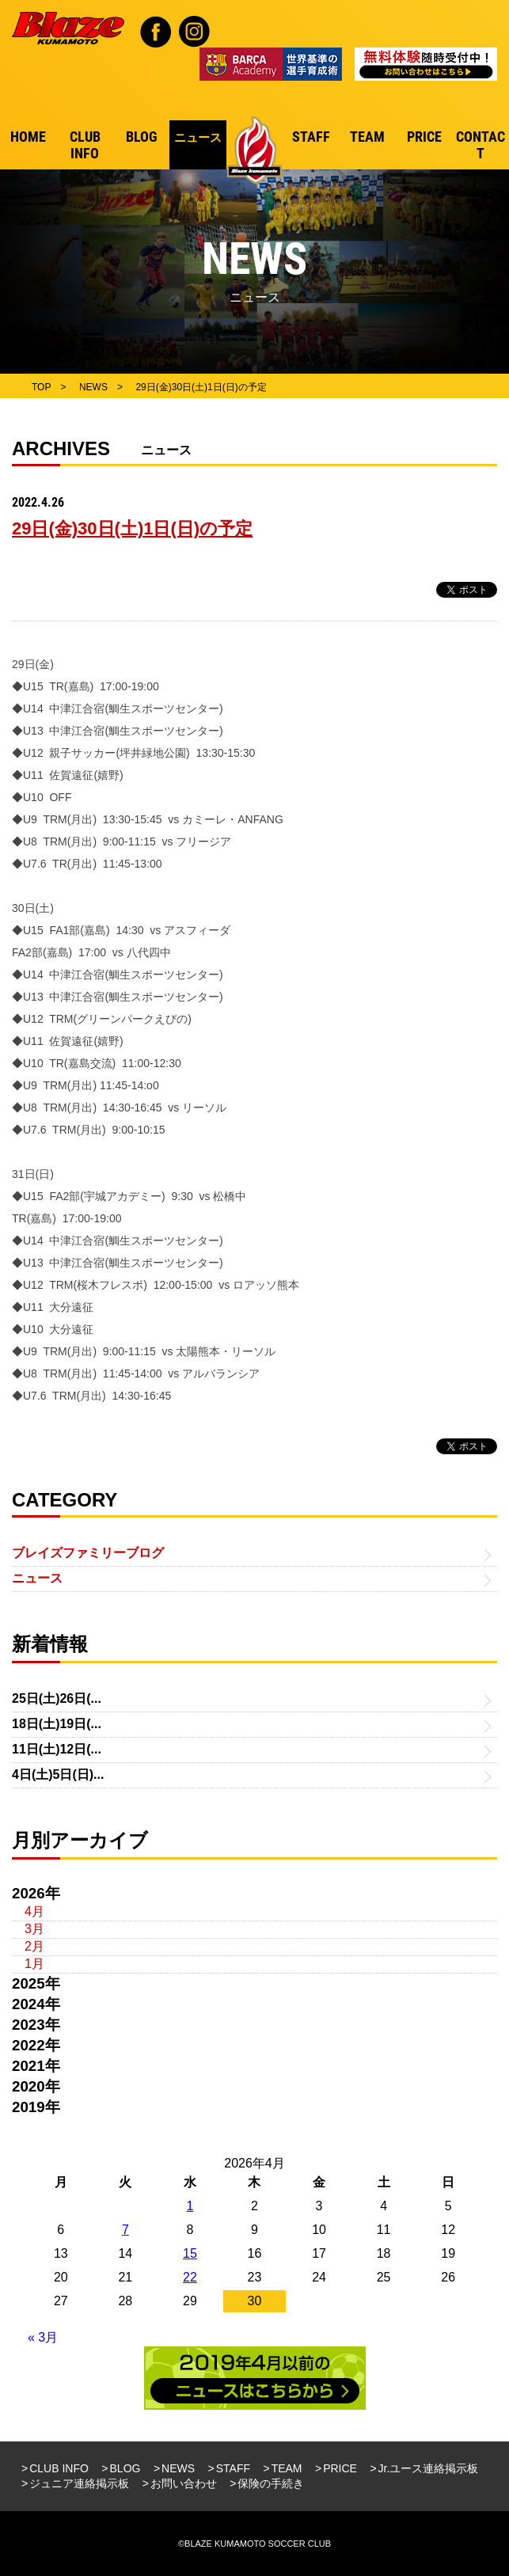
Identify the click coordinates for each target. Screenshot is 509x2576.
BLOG (125, 2468)
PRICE (340, 2468)
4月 (34, 1911)
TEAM (287, 2468)
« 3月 (43, 2337)
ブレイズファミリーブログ (88, 1553)
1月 (34, 1963)
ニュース (37, 1578)
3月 (34, 1929)
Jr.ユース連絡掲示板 (428, 2468)
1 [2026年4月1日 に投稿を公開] (189, 2206)
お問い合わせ (183, 2483)
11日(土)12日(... (56, 1749)
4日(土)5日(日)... (58, 1774)
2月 (34, 1946)
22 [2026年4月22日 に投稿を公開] (190, 2277)
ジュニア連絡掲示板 (79, 2483)
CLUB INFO (59, 2468)
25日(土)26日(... (56, 1698)
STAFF (233, 2468)
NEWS (178, 2468)
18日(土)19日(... (56, 1724)
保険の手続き (270, 2483)
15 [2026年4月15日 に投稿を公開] (190, 2253)
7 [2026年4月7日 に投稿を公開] (125, 2229)
